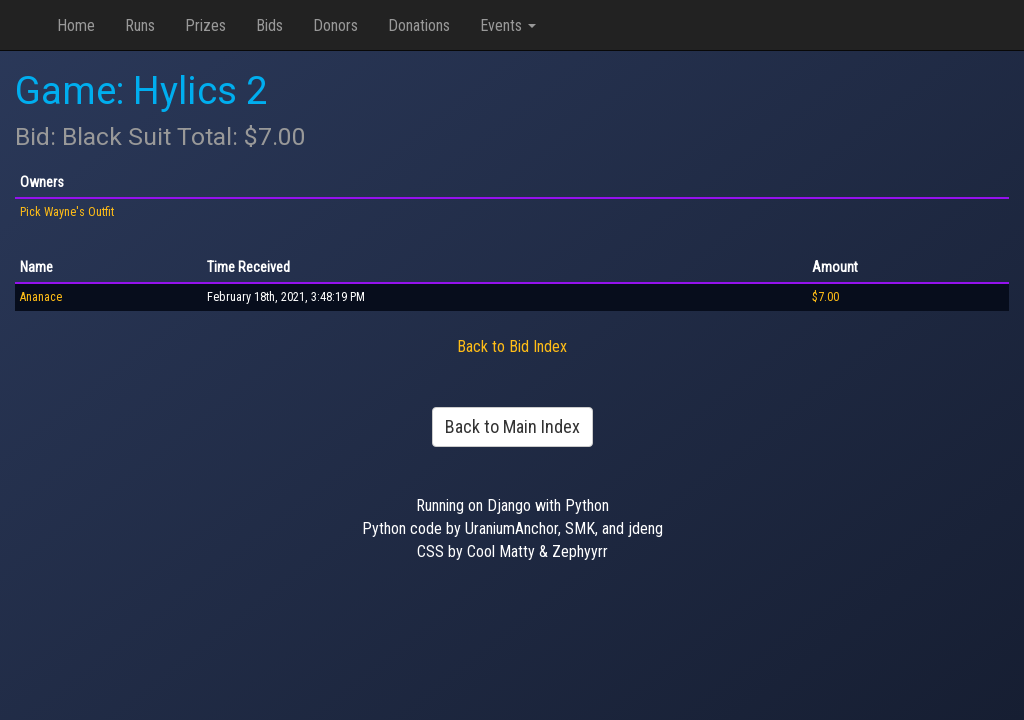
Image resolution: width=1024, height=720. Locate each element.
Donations (419, 25)
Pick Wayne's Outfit (67, 212)
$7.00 (825, 297)
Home (76, 25)
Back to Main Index (512, 426)
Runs (140, 25)
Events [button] (508, 25)
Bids (269, 25)
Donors (335, 25)
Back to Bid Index (512, 346)
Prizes (205, 25)
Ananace (41, 297)
